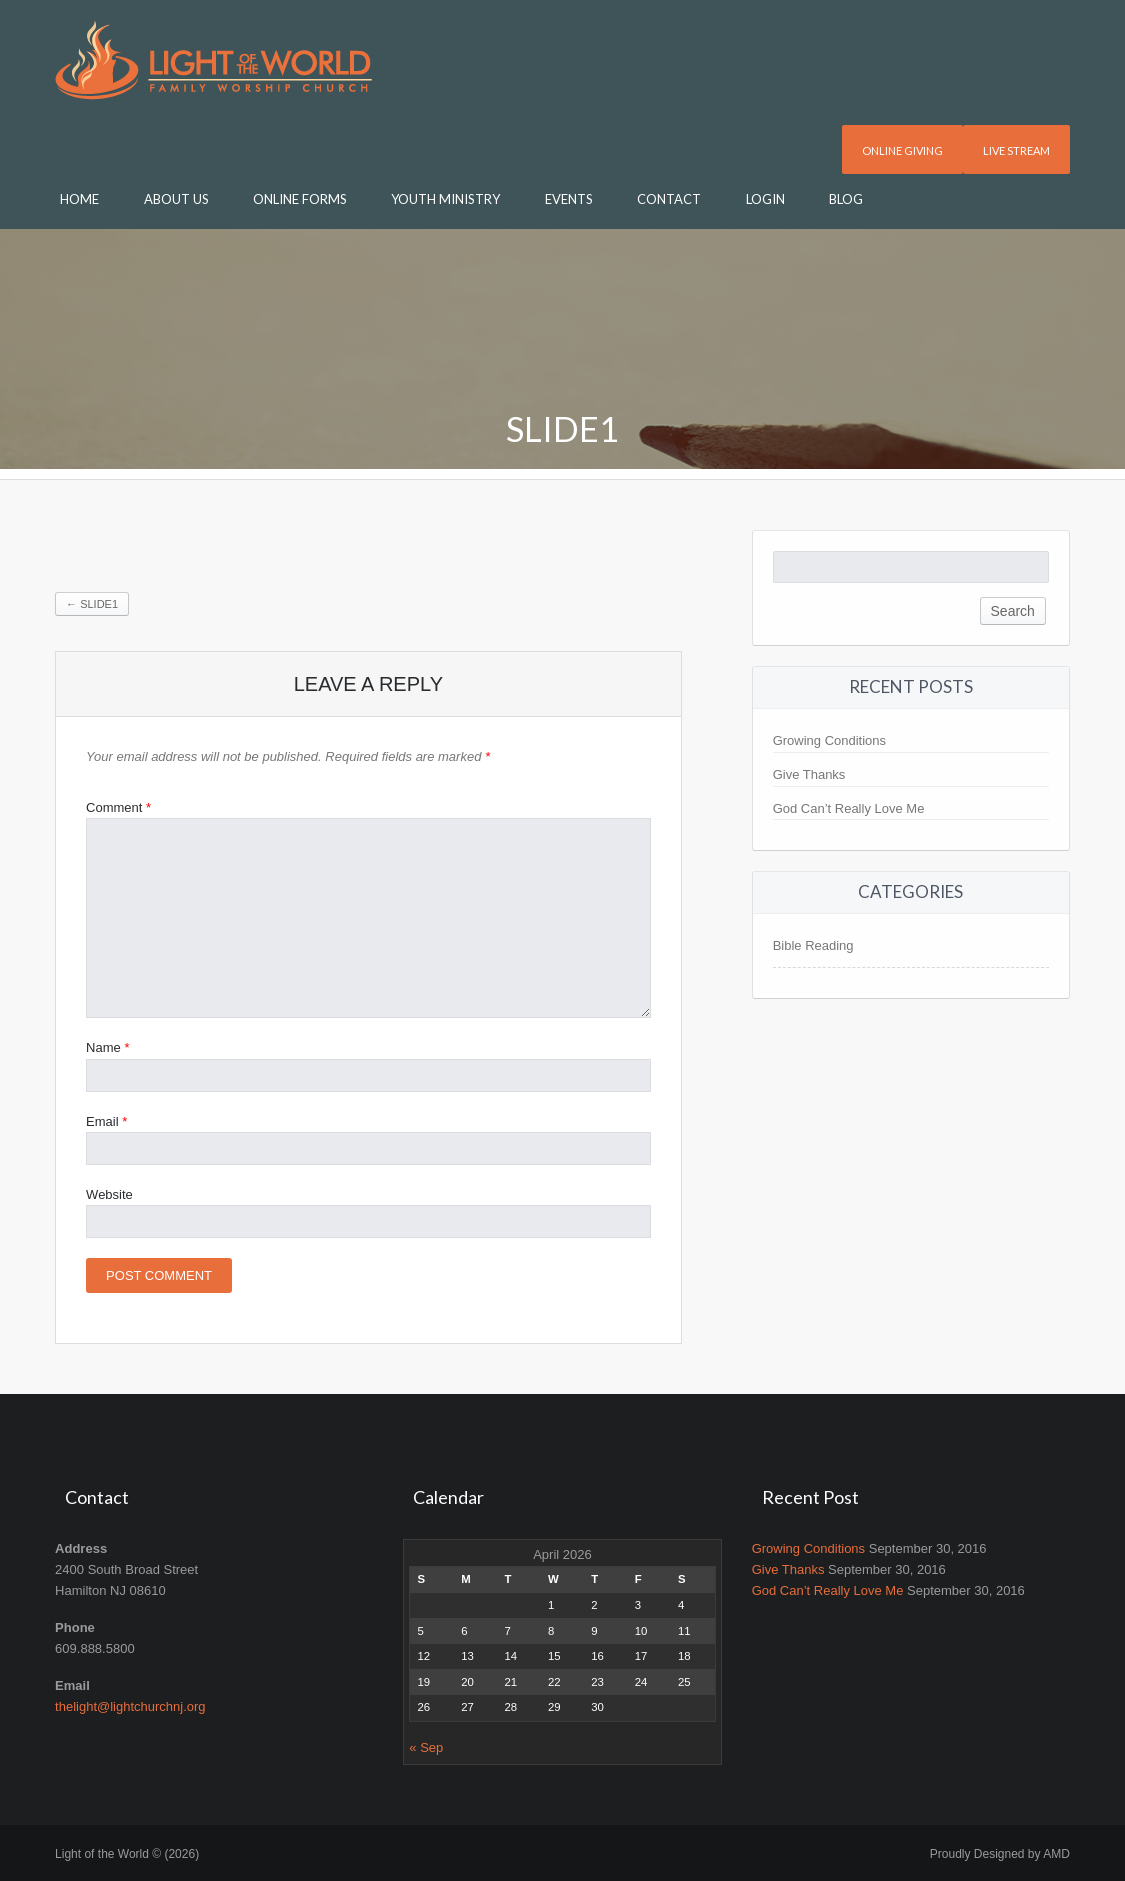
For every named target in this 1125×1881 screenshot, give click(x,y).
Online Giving (902, 150)
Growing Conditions (829, 740)
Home (79, 199)
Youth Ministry (445, 199)
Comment (118, 807)
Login (765, 199)
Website (109, 1194)
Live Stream (1016, 150)
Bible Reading (813, 945)
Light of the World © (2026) (127, 1854)
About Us (176, 199)
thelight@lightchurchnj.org (130, 1706)
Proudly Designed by (1000, 1854)
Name (107, 1047)
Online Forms (300, 199)
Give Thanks (809, 774)
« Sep (426, 1747)
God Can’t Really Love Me (849, 808)
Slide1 (92, 604)
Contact (669, 199)
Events (569, 199)
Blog (846, 199)
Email (106, 1121)
